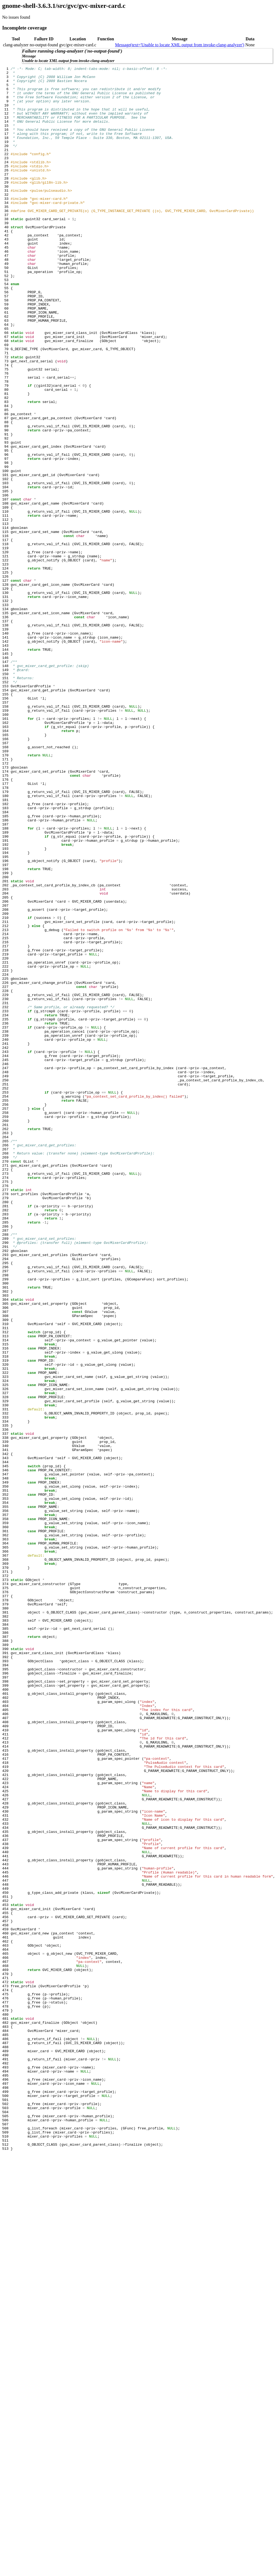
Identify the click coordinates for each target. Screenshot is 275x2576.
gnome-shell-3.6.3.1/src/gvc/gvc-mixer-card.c (64, 5)
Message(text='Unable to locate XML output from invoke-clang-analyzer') (179, 45)
